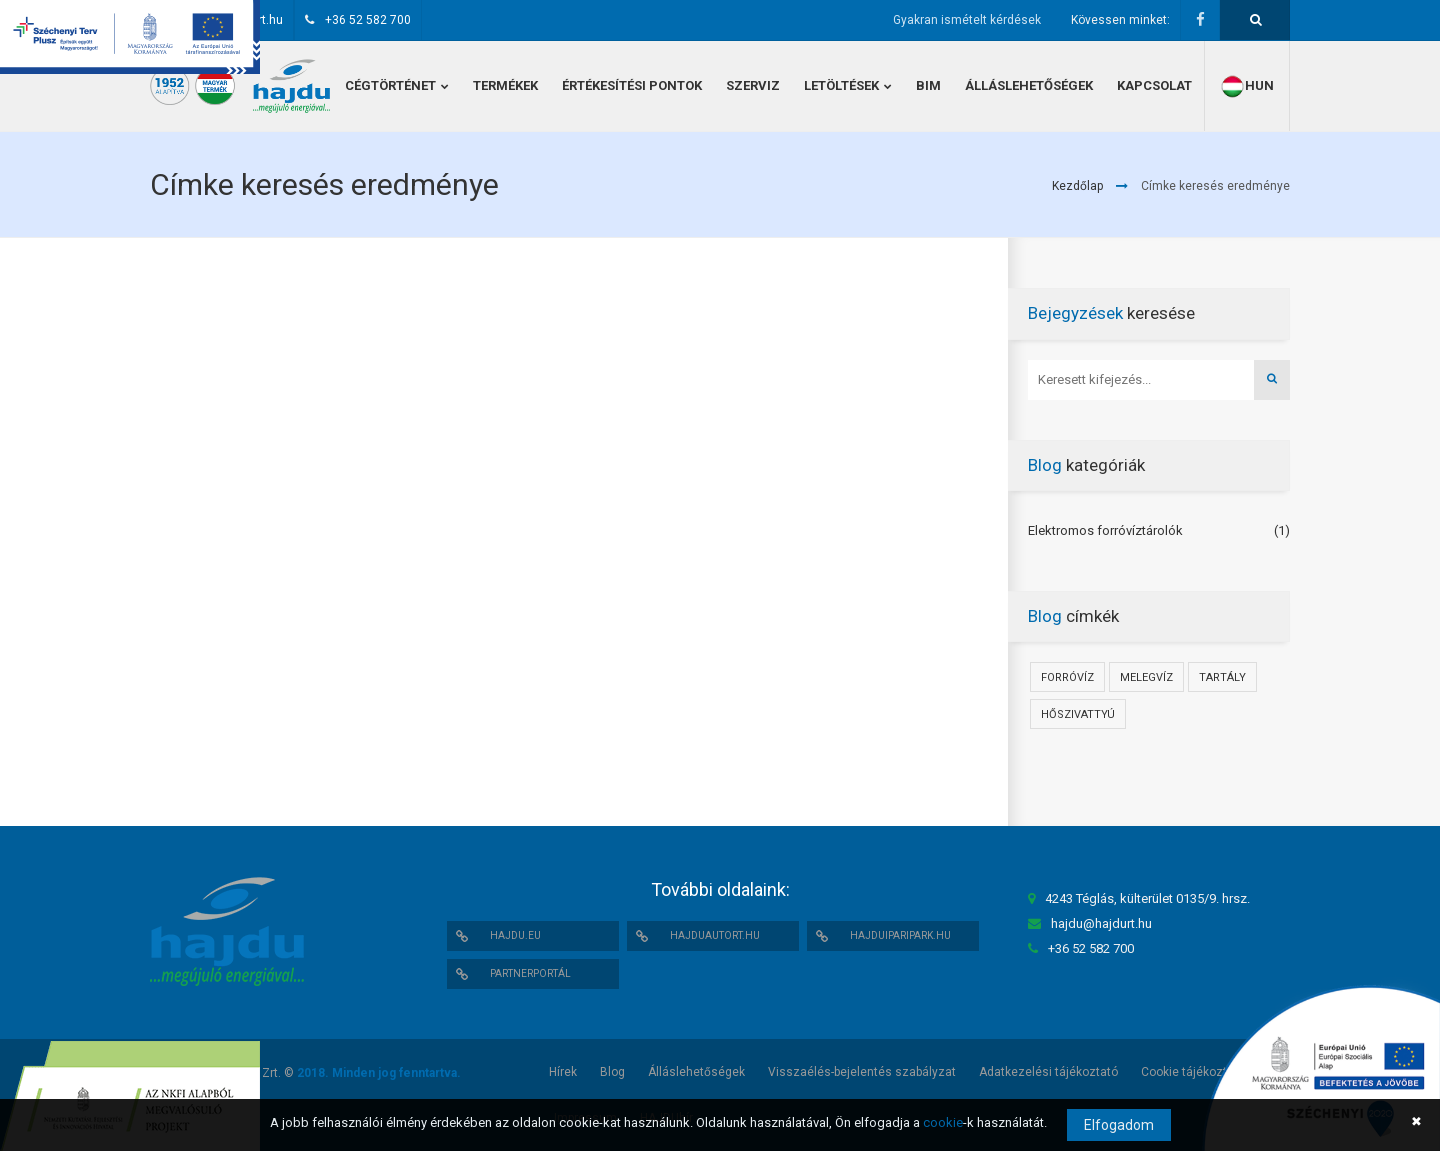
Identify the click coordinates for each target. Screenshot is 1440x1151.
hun (1247, 86)
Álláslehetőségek (696, 1072)
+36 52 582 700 (368, 20)
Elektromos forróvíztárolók (1105, 530)
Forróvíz (1067, 677)
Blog (612, 1072)
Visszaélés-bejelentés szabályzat (862, 1072)
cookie (943, 1122)
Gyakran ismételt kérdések (967, 20)
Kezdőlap (1077, 186)
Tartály (1222, 677)
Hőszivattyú (1078, 714)
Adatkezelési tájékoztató (1048, 1072)
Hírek (563, 1072)
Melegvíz (1146, 677)
